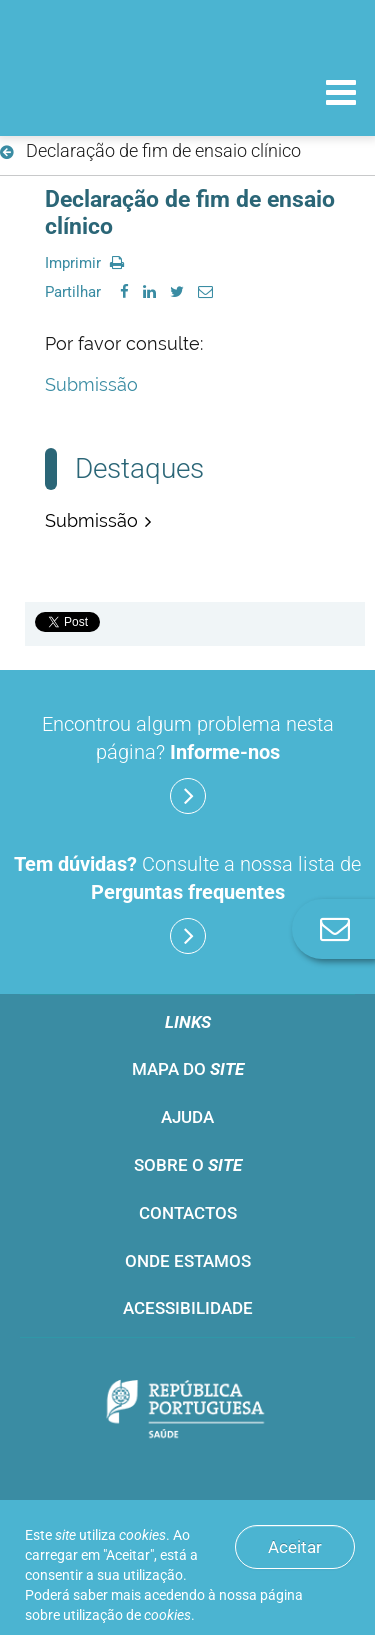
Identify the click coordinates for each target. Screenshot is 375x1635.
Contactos (188, 1213)
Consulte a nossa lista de (187, 903)
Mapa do (188, 1069)
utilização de (127, 1615)
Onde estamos (188, 1261)
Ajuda (187, 1117)
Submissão (91, 384)
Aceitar (295, 1547)
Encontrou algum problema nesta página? (188, 763)
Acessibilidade (188, 1308)
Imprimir (84, 263)
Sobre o (188, 1165)
